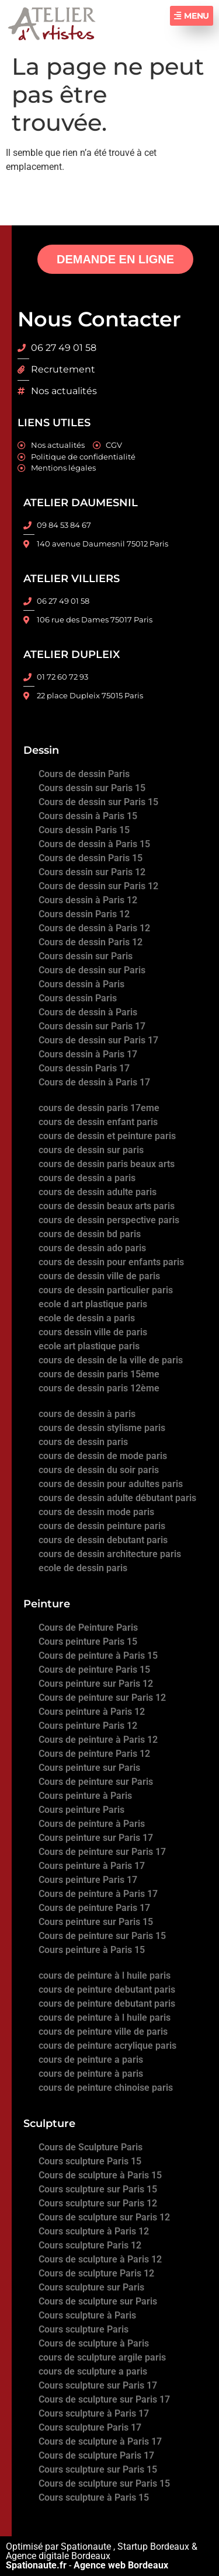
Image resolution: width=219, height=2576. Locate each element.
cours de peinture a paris (91, 2059)
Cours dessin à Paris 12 (88, 900)
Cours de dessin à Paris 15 (94, 844)
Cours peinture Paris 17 (88, 1879)
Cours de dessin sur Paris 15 (98, 801)
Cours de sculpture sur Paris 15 (104, 2483)
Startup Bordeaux (153, 2546)
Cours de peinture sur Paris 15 (102, 1935)
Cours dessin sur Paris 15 (92, 787)
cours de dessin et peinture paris (107, 1135)
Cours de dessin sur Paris (92, 970)
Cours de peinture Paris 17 (94, 1907)
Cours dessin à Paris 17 (88, 1054)
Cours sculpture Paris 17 (90, 2427)
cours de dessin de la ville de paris (111, 1360)
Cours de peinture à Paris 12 (98, 1739)
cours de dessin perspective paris (109, 1220)
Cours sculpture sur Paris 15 (98, 2189)
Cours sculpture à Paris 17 (94, 2413)
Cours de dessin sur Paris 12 (98, 886)
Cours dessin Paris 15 (84, 830)
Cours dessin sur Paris (86, 956)
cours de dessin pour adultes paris (111, 1483)
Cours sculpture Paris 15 (90, 2161)
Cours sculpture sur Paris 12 (98, 2203)
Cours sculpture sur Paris (91, 2287)
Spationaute (86, 2546)
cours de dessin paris (83, 1441)
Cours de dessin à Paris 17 (94, 1082)
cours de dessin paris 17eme (99, 1107)
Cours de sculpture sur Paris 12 (104, 2217)
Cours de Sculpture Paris (90, 2147)
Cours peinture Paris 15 (88, 1641)
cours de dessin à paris (87, 1413)
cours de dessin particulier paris (106, 1290)
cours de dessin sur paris (91, 1149)
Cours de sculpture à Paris (94, 2343)
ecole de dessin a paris (87, 1318)
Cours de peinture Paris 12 (94, 1753)
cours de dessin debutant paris (103, 1539)
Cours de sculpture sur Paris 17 (104, 2399)
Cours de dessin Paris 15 (90, 858)
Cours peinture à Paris (85, 1795)
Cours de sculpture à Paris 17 (100, 2441)
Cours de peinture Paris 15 (94, 1669)
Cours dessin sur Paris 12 (92, 872)
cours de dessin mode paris (96, 1511)
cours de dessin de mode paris (103, 1455)
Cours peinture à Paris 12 (92, 1711)
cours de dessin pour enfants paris (111, 1262)
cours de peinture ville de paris (103, 2031)
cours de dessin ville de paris (99, 1276)
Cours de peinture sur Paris (96, 1781)
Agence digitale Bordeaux (58, 2555)
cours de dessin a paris (87, 1177)
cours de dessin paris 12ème (99, 1388)
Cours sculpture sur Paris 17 (98, 2385)
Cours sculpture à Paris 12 (94, 2231)
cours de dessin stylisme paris (102, 1427)
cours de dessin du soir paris (99, 1469)
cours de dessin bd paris (90, 1234)
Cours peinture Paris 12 (88, 1725)
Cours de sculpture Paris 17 (96, 2455)
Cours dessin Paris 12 (84, 914)
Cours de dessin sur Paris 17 (98, 1040)
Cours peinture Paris (81, 1809)
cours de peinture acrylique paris (107, 2045)
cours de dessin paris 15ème (99, 1374)
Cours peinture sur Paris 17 (96, 1837)
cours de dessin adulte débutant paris (117, 1497)
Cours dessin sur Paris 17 (92, 1026)
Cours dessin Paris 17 (84, 1068)
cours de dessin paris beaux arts (107, 1163)
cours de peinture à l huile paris (105, 1975)
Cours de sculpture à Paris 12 (100, 2259)
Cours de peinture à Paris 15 (98, 1655)
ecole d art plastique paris (93, 1304)
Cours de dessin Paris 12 (90, 942)
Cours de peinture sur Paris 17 (102, 1851)
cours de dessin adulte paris (98, 1192)
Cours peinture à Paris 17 (92, 1865)
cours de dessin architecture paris (110, 1553)
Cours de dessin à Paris (88, 1012)
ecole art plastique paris (89, 1346)
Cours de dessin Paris (84, 773)
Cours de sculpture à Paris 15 (100, 2175)
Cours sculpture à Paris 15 (94, 2497)
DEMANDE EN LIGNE (115, 259)
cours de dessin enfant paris (98, 1121)
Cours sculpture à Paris (87, 2315)
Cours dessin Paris (78, 998)
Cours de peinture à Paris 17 (98, 1893)
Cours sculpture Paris (83, 2329)
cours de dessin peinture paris (102, 1525)
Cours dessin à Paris (81, 984)
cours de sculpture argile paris (102, 2357)
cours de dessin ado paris (92, 1248)
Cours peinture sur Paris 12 (96, 1683)
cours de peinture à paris (91, 2073)
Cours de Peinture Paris (88, 1627)
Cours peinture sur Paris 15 (96, 1921)
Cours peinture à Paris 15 (92, 1949)
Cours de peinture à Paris (92, 1823)
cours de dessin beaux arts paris (107, 1206)
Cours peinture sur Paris (89, 1767)
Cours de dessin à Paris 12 (94, 928)
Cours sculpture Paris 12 (90, 2245)
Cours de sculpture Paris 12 (96, 2273)
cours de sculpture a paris (93, 2371)
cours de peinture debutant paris (107, 1989)
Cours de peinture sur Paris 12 (102, 1697)
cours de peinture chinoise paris (106, 2087)
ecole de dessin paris (83, 1568)
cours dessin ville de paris (93, 1332)
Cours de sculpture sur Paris (98, 2301)
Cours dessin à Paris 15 (88, 815)
